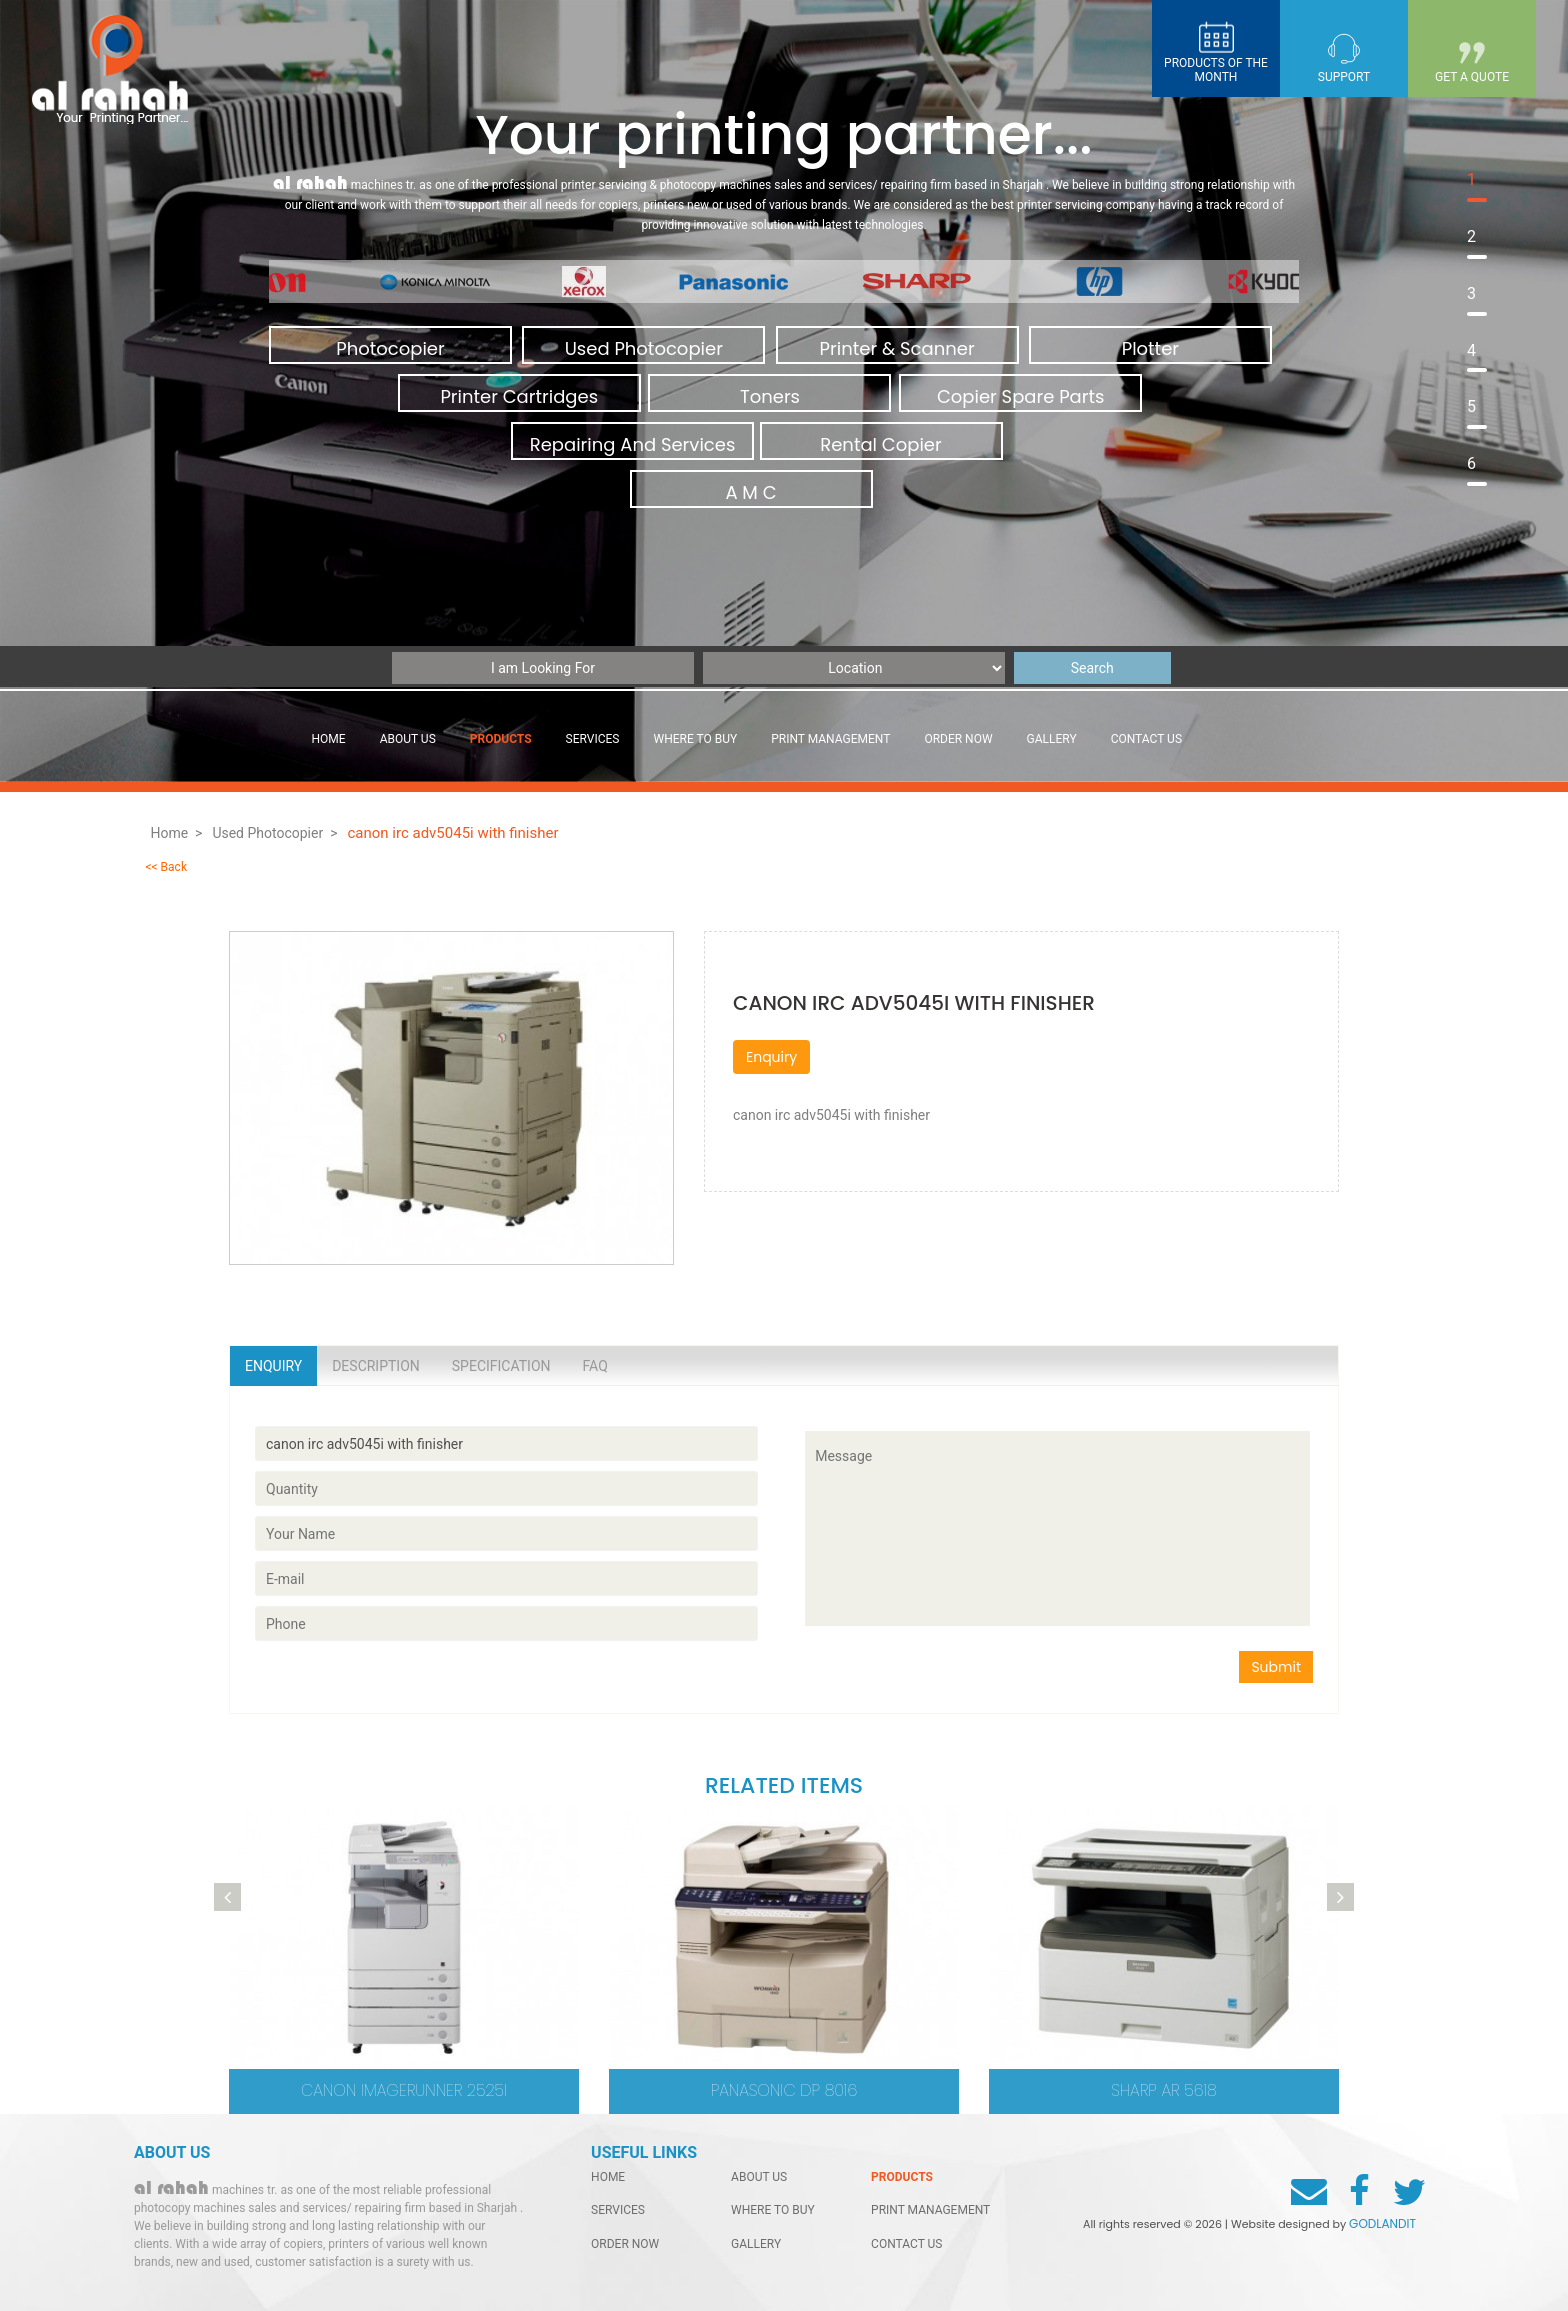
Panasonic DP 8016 (784, 2090)
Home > (176, 833)
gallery (1052, 739)
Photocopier (390, 348)
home (608, 2177)
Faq (595, 1366)
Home (329, 739)
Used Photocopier (644, 348)
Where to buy (696, 739)
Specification (501, 1366)
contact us (1146, 739)
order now (958, 739)
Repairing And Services (633, 444)
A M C (750, 492)
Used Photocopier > (274, 833)
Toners (770, 396)
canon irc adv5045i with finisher (454, 833)
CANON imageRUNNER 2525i (404, 2090)
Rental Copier (880, 444)
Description (376, 1366)
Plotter (1150, 348)
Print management (830, 739)
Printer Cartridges (519, 396)
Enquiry (771, 1057)
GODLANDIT (1382, 2223)
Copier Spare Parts (1021, 396)
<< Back (166, 867)
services (593, 739)
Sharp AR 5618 (1164, 2090)
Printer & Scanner (897, 348)
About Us (408, 739)
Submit (1276, 1667)
